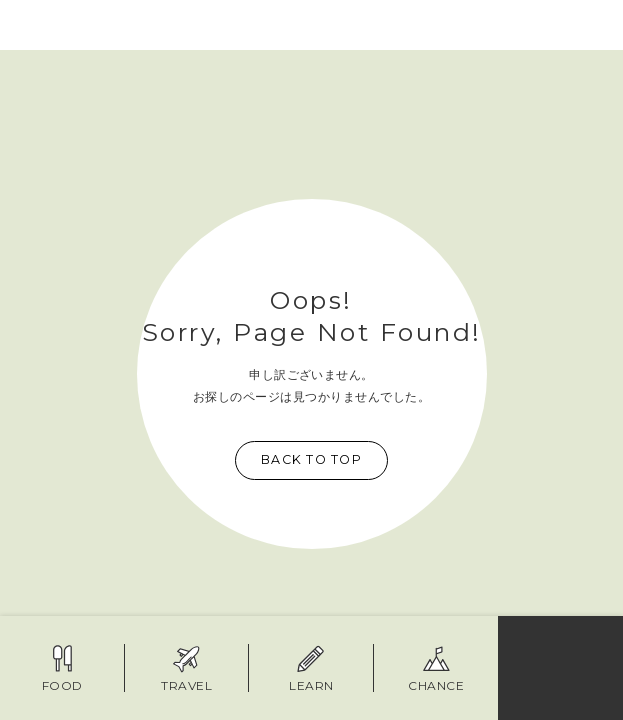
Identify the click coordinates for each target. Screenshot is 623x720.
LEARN (311, 668)
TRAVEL (186, 668)
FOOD (62, 668)
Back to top (311, 459)
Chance (436, 668)
